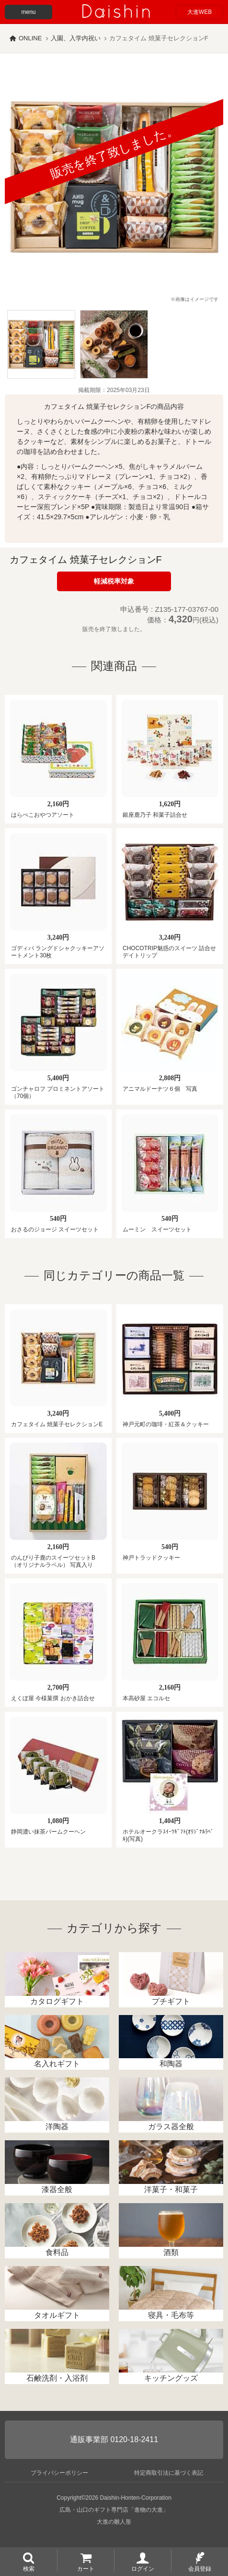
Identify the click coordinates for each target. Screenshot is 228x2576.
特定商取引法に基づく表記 (168, 2472)
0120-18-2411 (134, 2439)
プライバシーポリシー (59, 2472)
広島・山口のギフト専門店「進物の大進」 (114, 2509)
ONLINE (30, 38)
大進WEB (199, 12)
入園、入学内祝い (76, 38)
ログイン (142, 2568)
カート (85, 2568)
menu (28, 12)
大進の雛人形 (114, 2521)
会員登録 (199, 2568)
